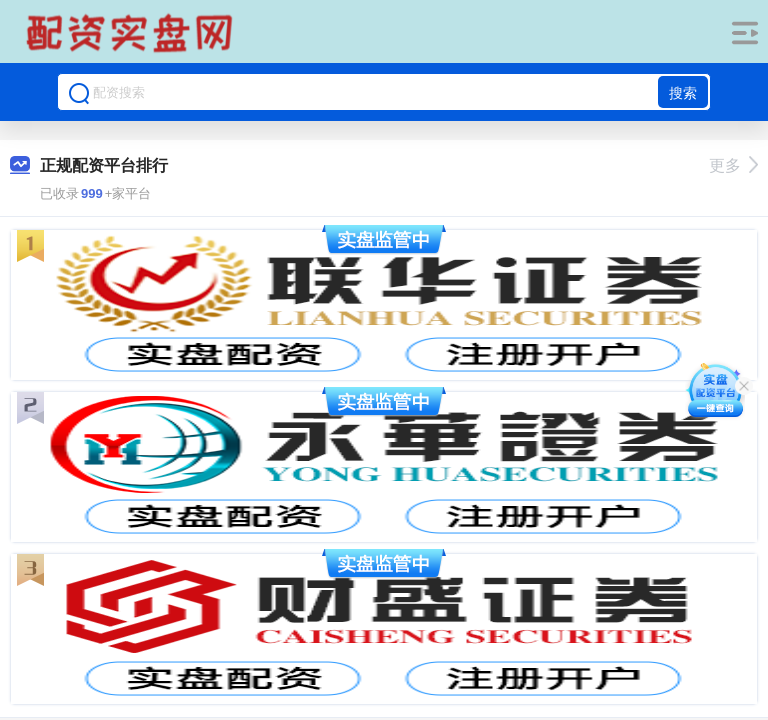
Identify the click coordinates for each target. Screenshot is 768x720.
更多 (733, 165)
